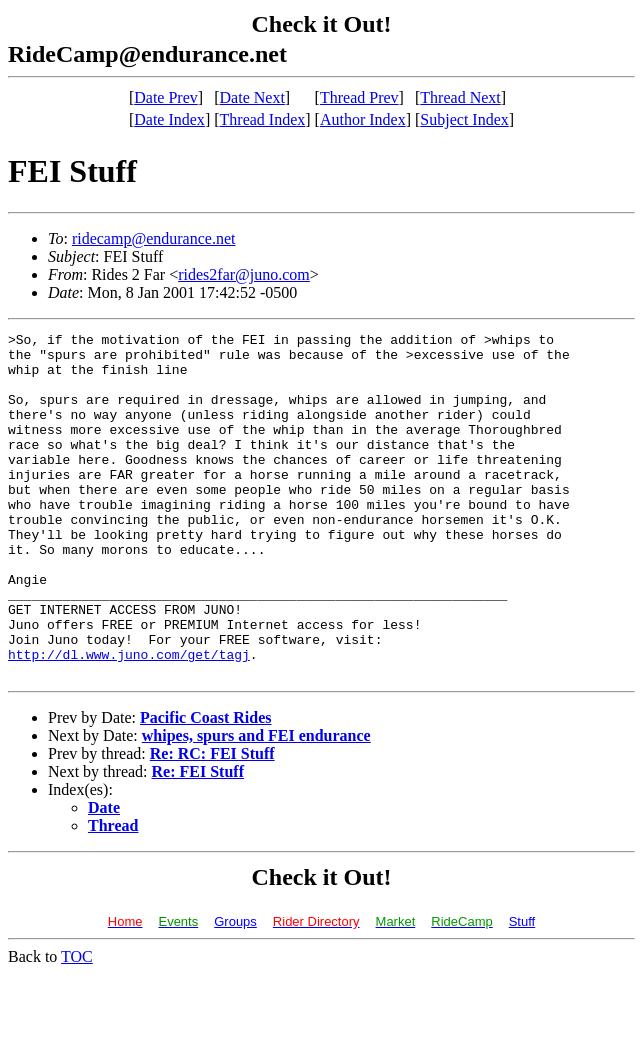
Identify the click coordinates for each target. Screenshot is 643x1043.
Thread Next (460, 97)
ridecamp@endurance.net (154, 238)
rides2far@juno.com (244, 274)
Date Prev (166, 97)
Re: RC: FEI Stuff (212, 822)
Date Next (252, 97)
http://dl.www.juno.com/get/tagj (129, 720)
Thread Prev (359, 97)
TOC (77, 1025)
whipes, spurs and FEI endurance (256, 804)
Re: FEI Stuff (198, 840)
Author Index (363, 119)
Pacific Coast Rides (206, 786)
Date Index (169, 119)
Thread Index (263, 119)
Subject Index (464, 119)
